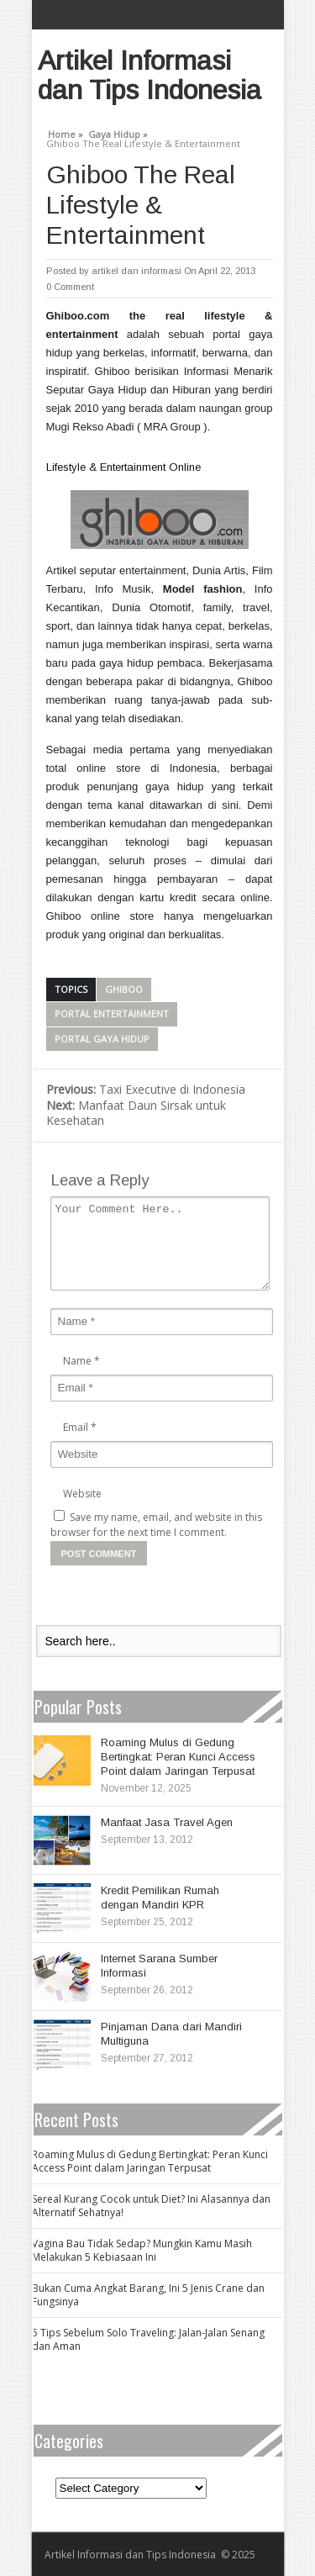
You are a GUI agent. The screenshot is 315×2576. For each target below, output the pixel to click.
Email (75, 1427)
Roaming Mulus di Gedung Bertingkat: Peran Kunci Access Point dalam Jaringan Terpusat (178, 1756)
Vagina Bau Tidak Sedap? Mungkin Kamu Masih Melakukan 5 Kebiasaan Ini (142, 2250)
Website (82, 1493)
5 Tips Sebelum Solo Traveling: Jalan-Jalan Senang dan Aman (148, 2339)
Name (77, 1361)
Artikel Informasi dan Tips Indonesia (149, 75)
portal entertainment (112, 1013)
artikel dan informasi (136, 271)
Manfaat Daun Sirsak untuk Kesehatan (136, 1113)
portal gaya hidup (102, 1038)
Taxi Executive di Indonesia (145, 1089)
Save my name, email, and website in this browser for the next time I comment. (156, 1525)
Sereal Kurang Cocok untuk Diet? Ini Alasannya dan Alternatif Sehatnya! (151, 2206)
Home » (65, 132)
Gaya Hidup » (118, 132)
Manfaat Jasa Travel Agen (167, 1822)
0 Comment (70, 287)
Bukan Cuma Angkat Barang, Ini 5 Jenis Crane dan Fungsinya (148, 2295)
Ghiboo (124, 989)
